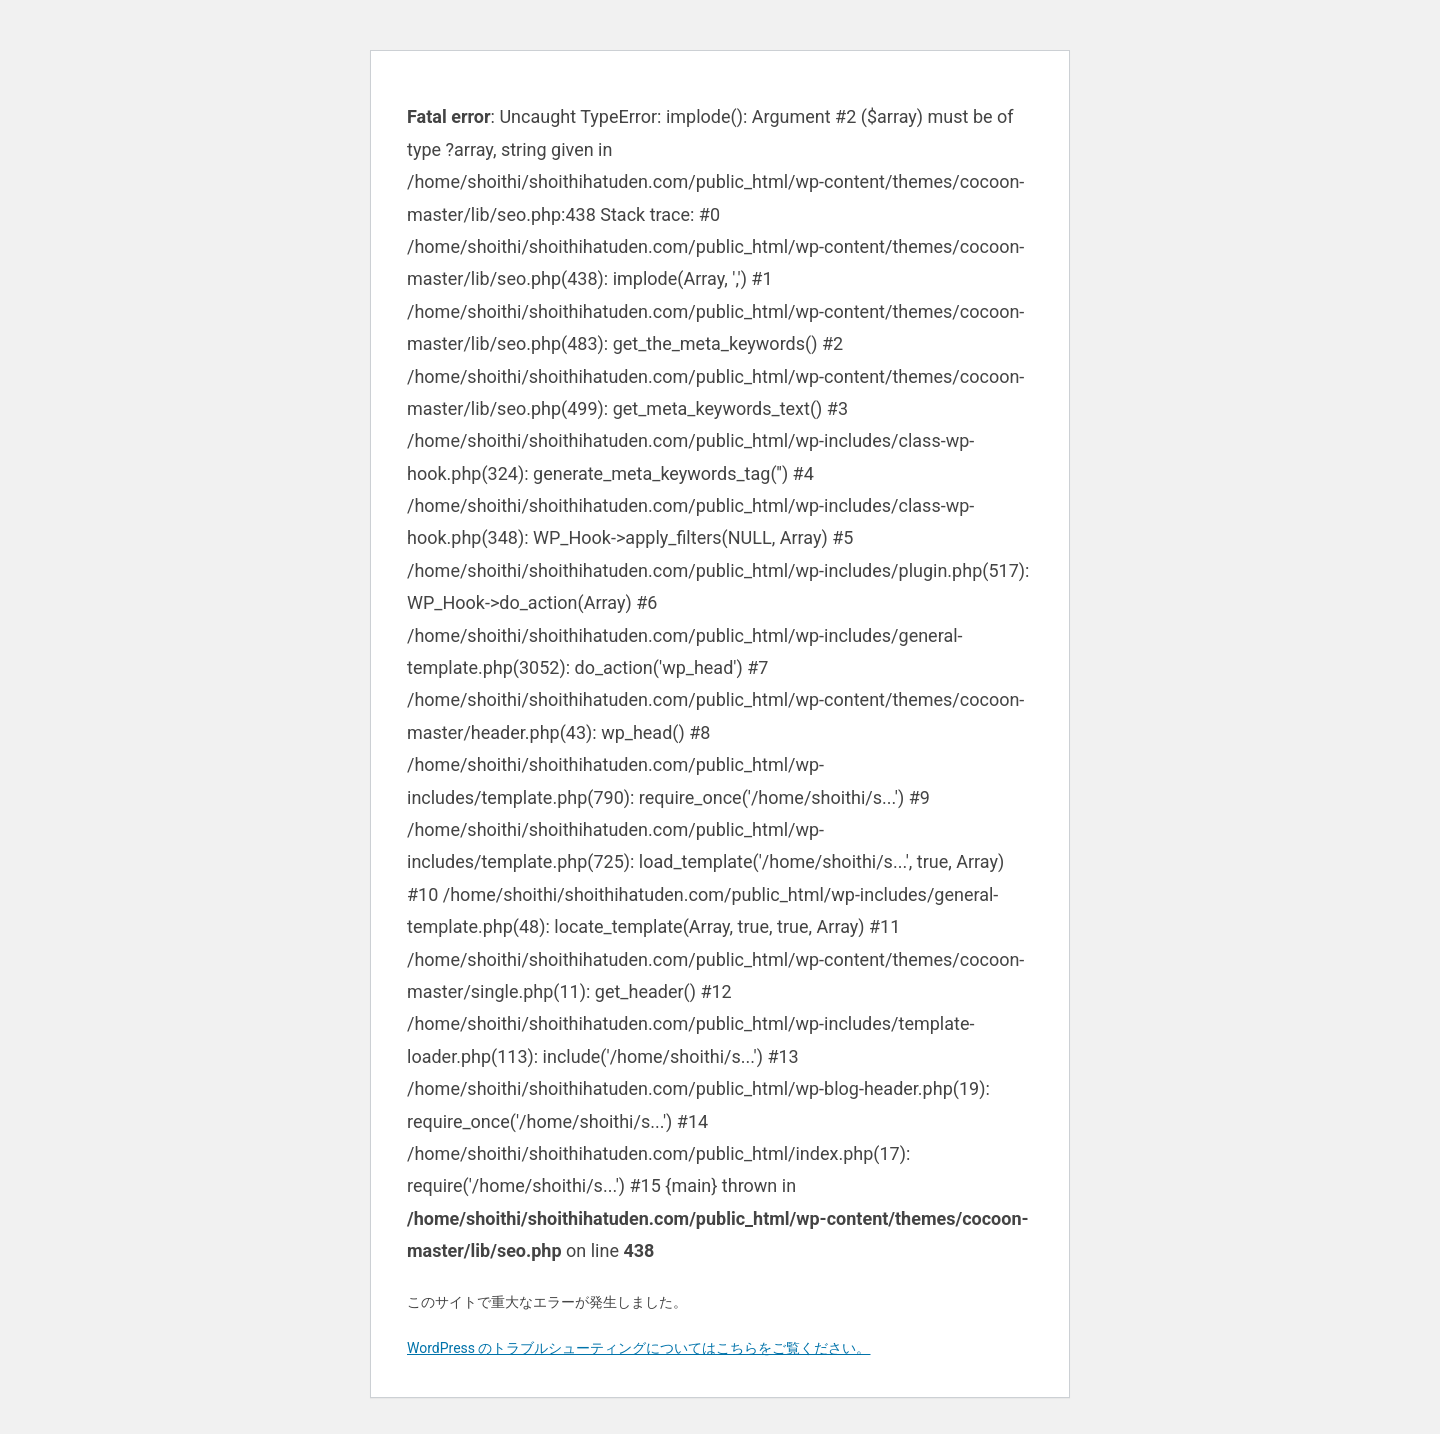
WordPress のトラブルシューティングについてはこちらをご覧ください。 (639, 1348)
